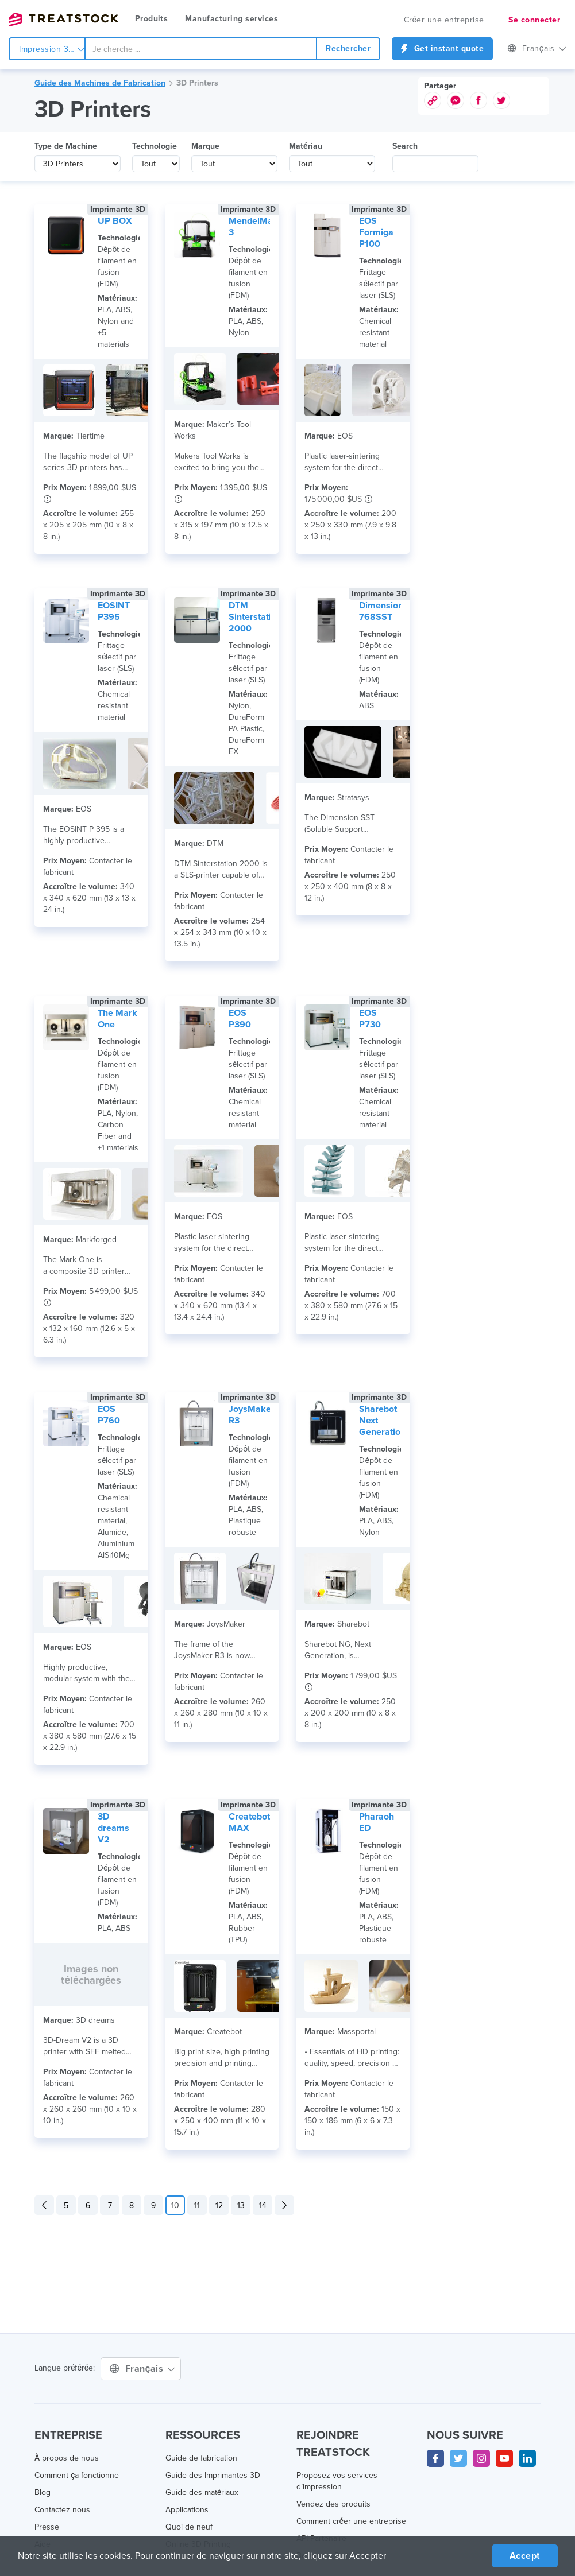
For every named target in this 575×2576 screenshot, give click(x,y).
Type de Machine (65, 146)
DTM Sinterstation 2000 (255, 617)
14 (263, 2205)
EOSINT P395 (114, 611)
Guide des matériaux (201, 2492)
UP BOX (115, 221)
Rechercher (348, 48)
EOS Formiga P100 (376, 232)
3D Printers (197, 83)
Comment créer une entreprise (351, 2521)
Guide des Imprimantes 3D (212, 2475)
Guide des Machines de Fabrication (99, 83)
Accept (525, 2556)
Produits (151, 19)
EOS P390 (240, 1018)
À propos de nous (66, 2458)
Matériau (305, 146)
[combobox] (201, 48)
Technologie (154, 146)
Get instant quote (442, 48)
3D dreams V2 (113, 1828)
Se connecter (534, 20)
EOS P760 (109, 1414)
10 (175, 2205)
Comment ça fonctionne (76, 2475)
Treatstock (63, 19)
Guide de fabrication (201, 2458)
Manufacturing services (231, 19)
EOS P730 (370, 1018)
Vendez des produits (333, 2504)
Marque (205, 146)
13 (241, 2205)
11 (197, 2205)
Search (405, 146)
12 (219, 2205)
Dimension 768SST (381, 611)
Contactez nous (62, 2510)
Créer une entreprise (444, 20)
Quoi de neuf (189, 2527)
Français (537, 48)
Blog (42, 2492)
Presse (46, 2527)
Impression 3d (51, 49)
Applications (187, 2510)
